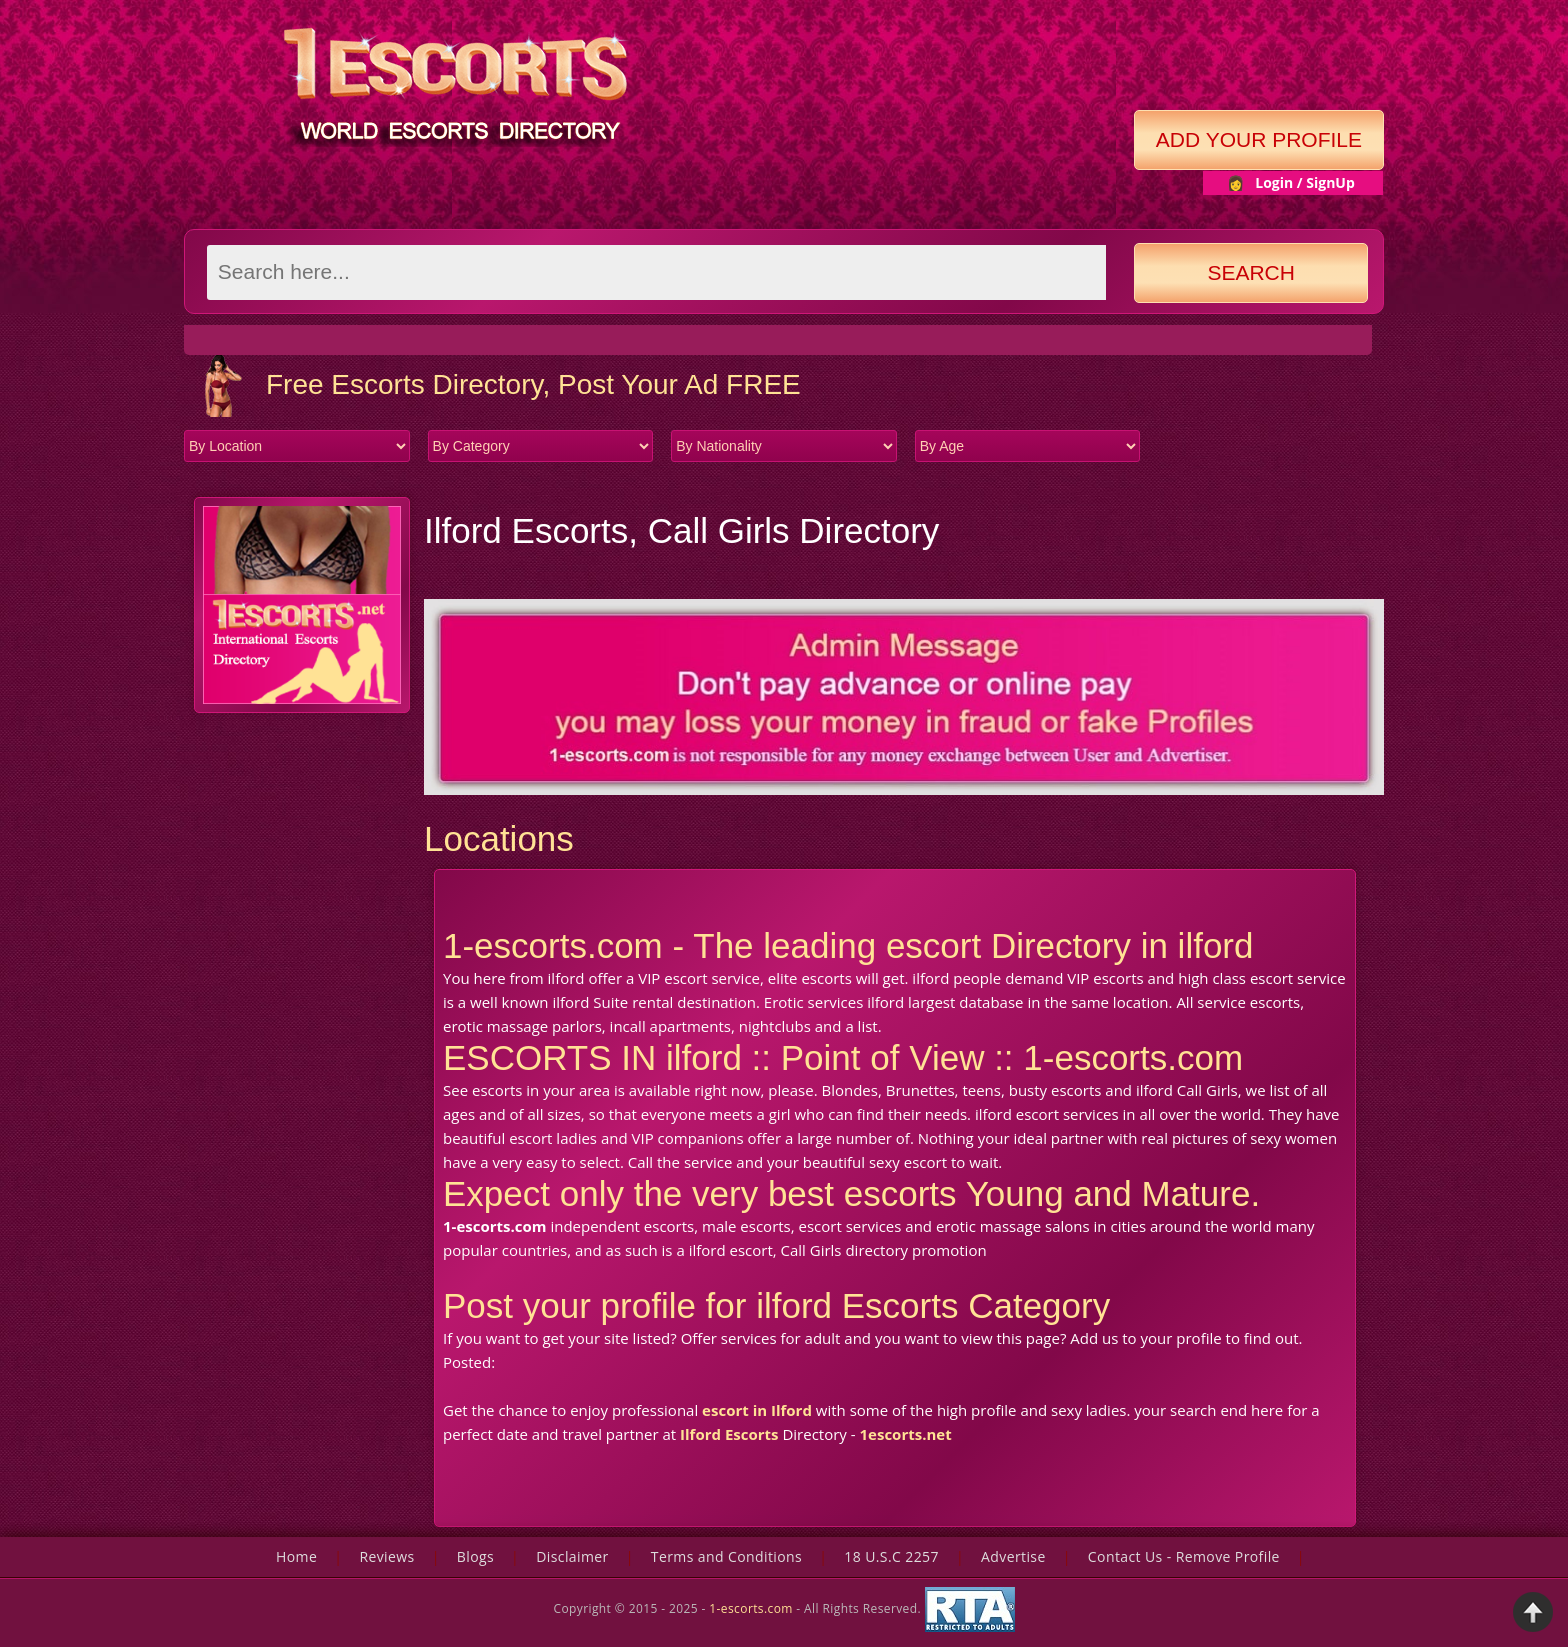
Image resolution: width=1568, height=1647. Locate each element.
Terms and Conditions (726, 1556)
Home (296, 1556)
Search (1251, 272)
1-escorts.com (752, 1608)
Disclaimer (572, 1556)
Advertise (1013, 1556)
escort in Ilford (757, 1410)
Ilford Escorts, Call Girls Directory (681, 530)
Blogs (475, 1556)
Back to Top (1533, 1612)
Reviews (386, 1556)
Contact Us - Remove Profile (1184, 1556)
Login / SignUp (1305, 182)
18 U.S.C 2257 (891, 1556)
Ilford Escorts (729, 1434)
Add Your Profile (1259, 139)
